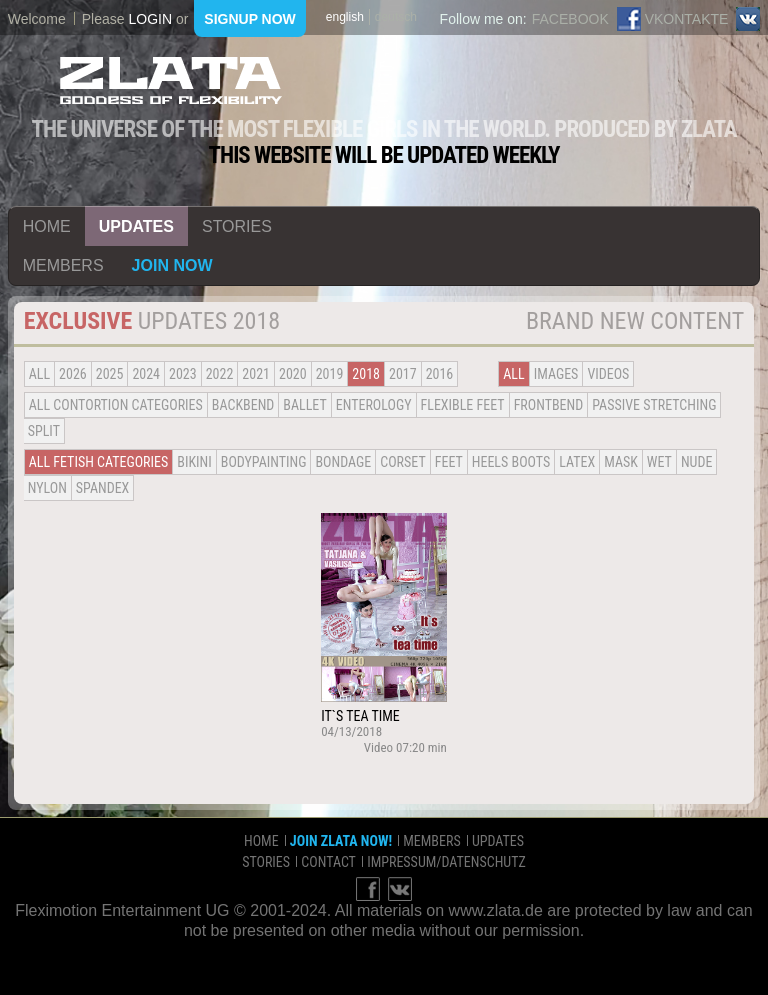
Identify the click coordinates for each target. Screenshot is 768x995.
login (150, 19)
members (63, 265)
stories (237, 226)
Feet (449, 462)
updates (136, 226)
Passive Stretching (654, 405)
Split (44, 431)
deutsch (396, 17)
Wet (659, 462)
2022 (220, 374)
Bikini (194, 462)
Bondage (343, 462)
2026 (73, 374)
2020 (293, 374)
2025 (110, 374)
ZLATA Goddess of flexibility (171, 80)
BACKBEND (243, 405)
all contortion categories (116, 405)
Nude (697, 462)
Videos (608, 374)
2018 (366, 374)
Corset (402, 462)
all (39, 374)
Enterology (374, 405)
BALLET (304, 405)
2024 (146, 374)
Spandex (103, 488)
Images (556, 374)
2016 (440, 374)
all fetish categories (99, 462)
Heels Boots (511, 462)
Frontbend (549, 405)
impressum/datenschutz (446, 862)
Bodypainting (264, 462)
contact (328, 862)
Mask (621, 462)
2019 (330, 374)
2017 (403, 374)
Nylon (47, 488)
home (47, 226)
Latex (577, 462)
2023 (183, 374)
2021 (256, 374)
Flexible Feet (463, 405)
